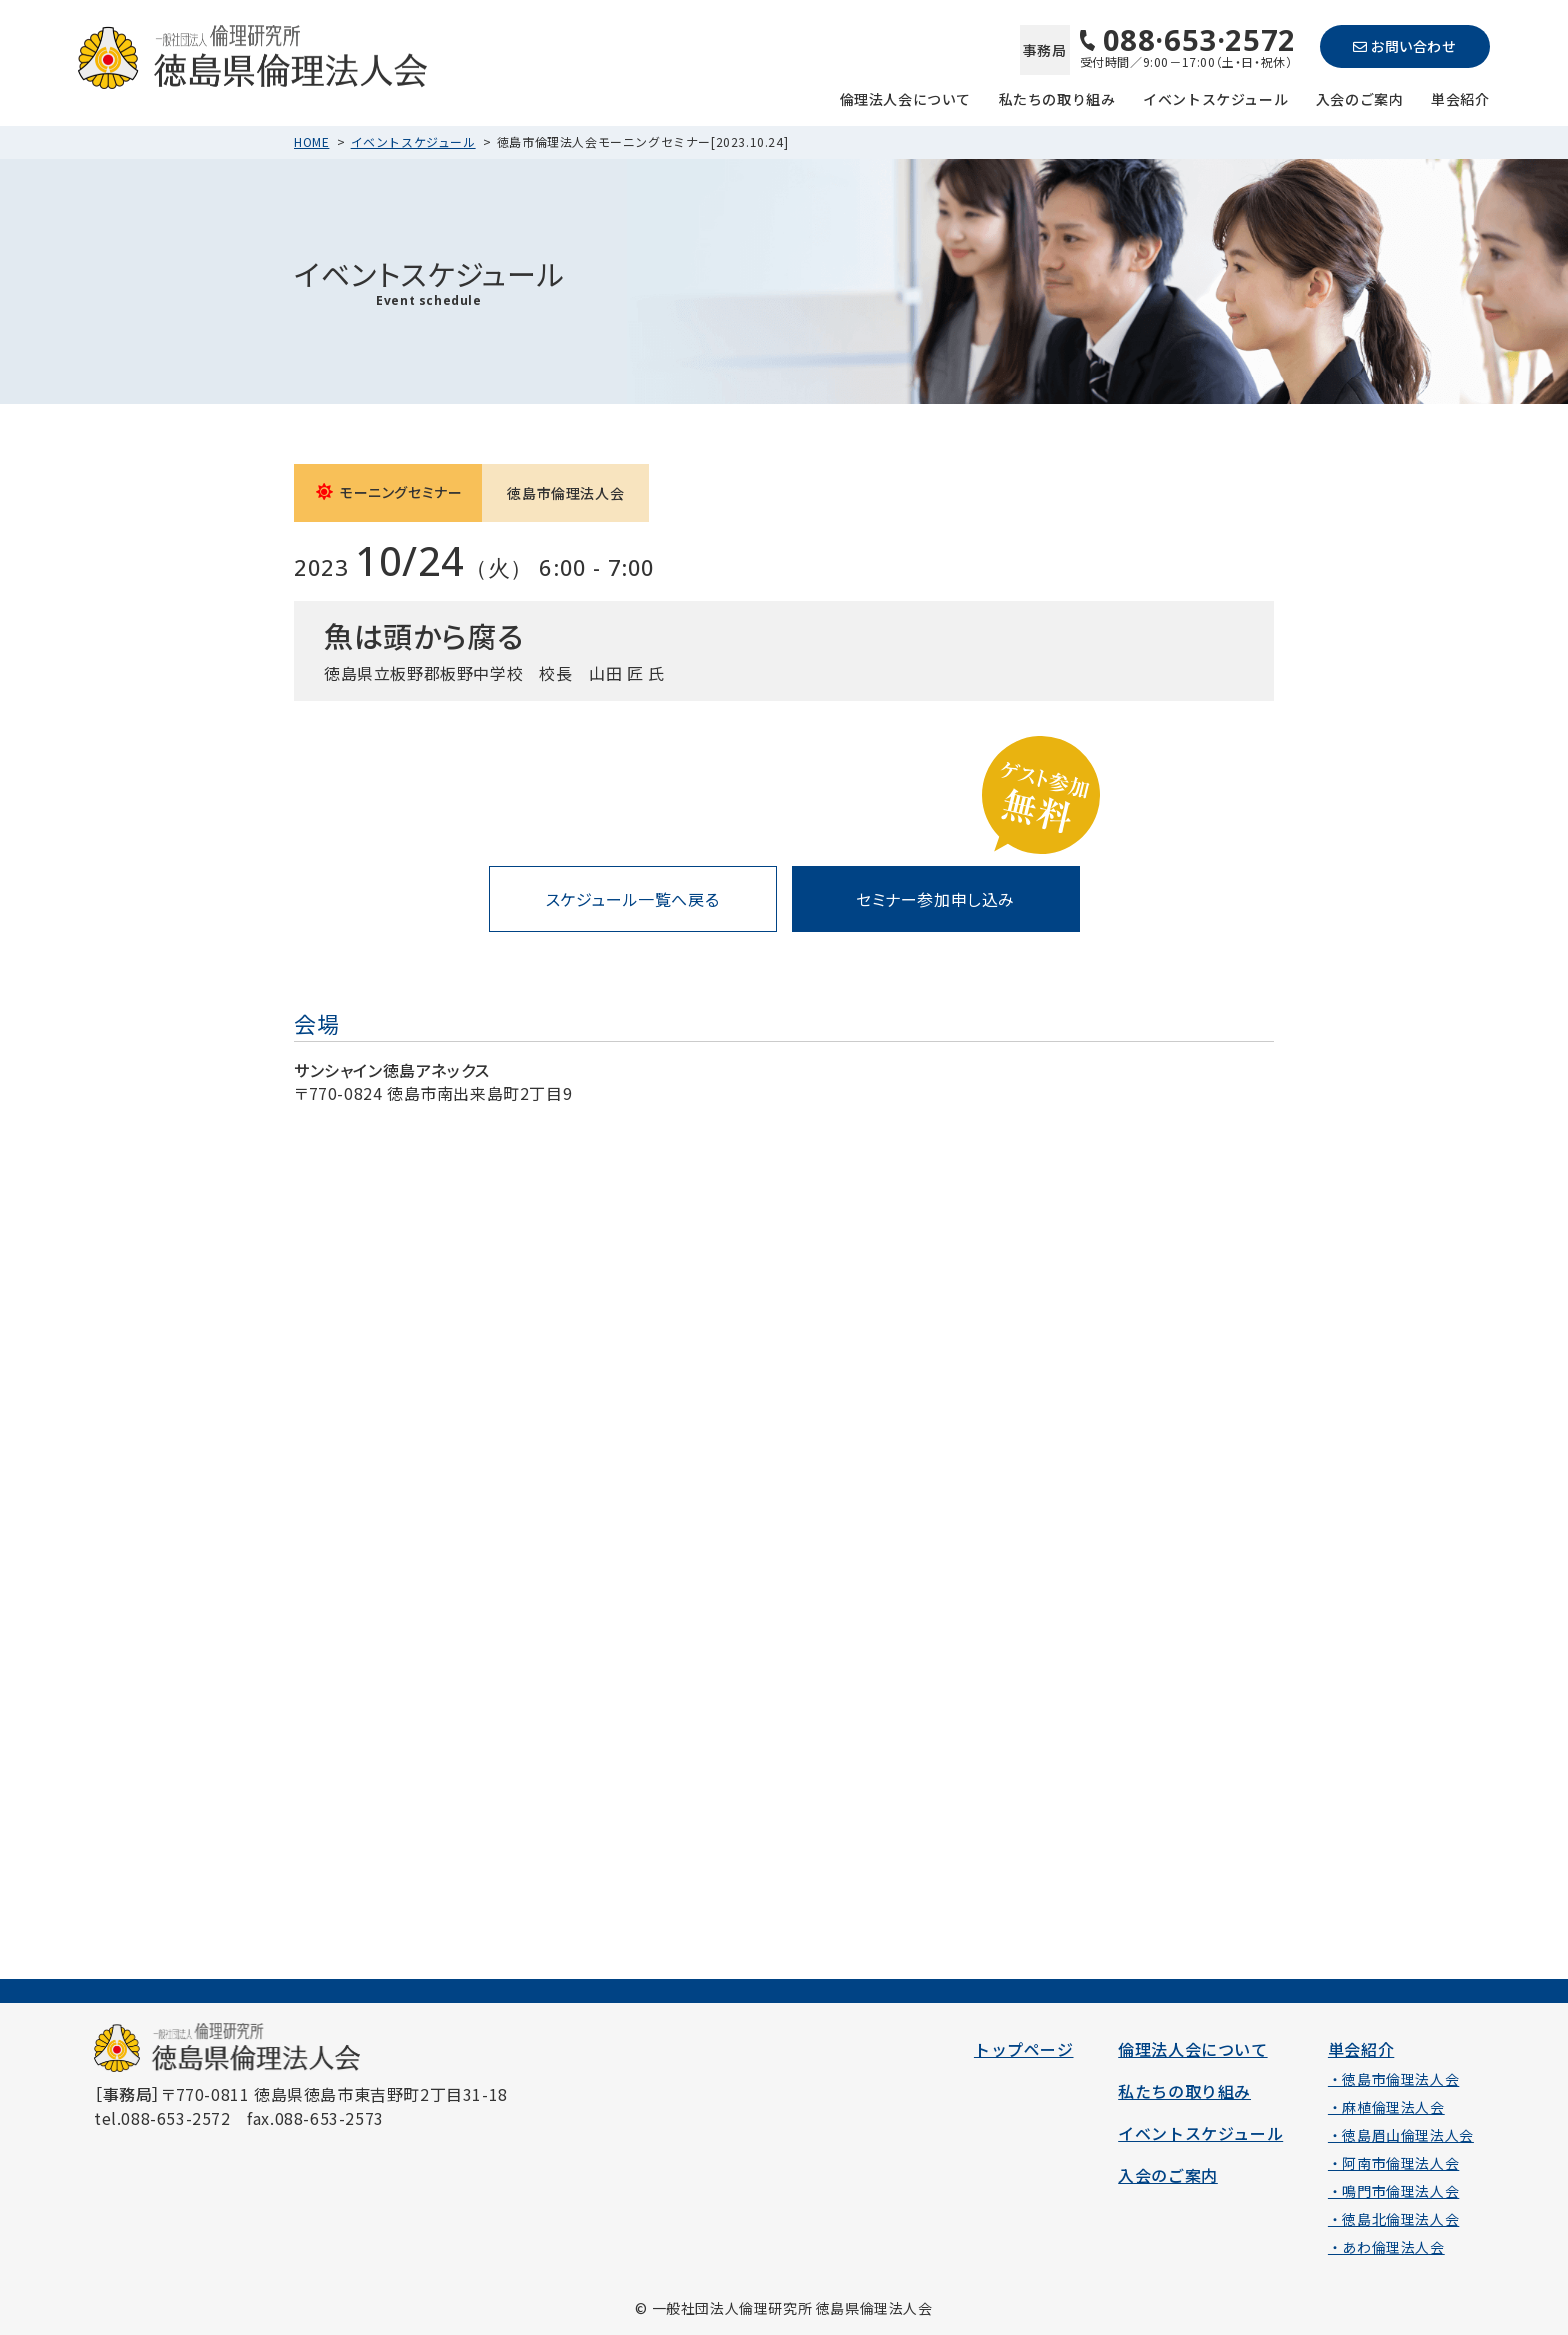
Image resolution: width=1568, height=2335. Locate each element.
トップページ (1024, 2049)
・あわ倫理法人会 (1386, 2247)
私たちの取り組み (1057, 97)
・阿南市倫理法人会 (1393, 2163)
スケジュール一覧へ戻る (633, 899)
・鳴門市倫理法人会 (1393, 2191)
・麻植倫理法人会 (1386, 2107)
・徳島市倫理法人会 (1393, 2079)
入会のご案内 (1360, 97)
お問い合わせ (1404, 46)
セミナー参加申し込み (935, 899)
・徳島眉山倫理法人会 (1401, 2135)
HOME (311, 141)
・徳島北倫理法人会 (1393, 2219)
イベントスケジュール (1215, 97)
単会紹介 (1460, 97)
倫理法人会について (905, 97)
